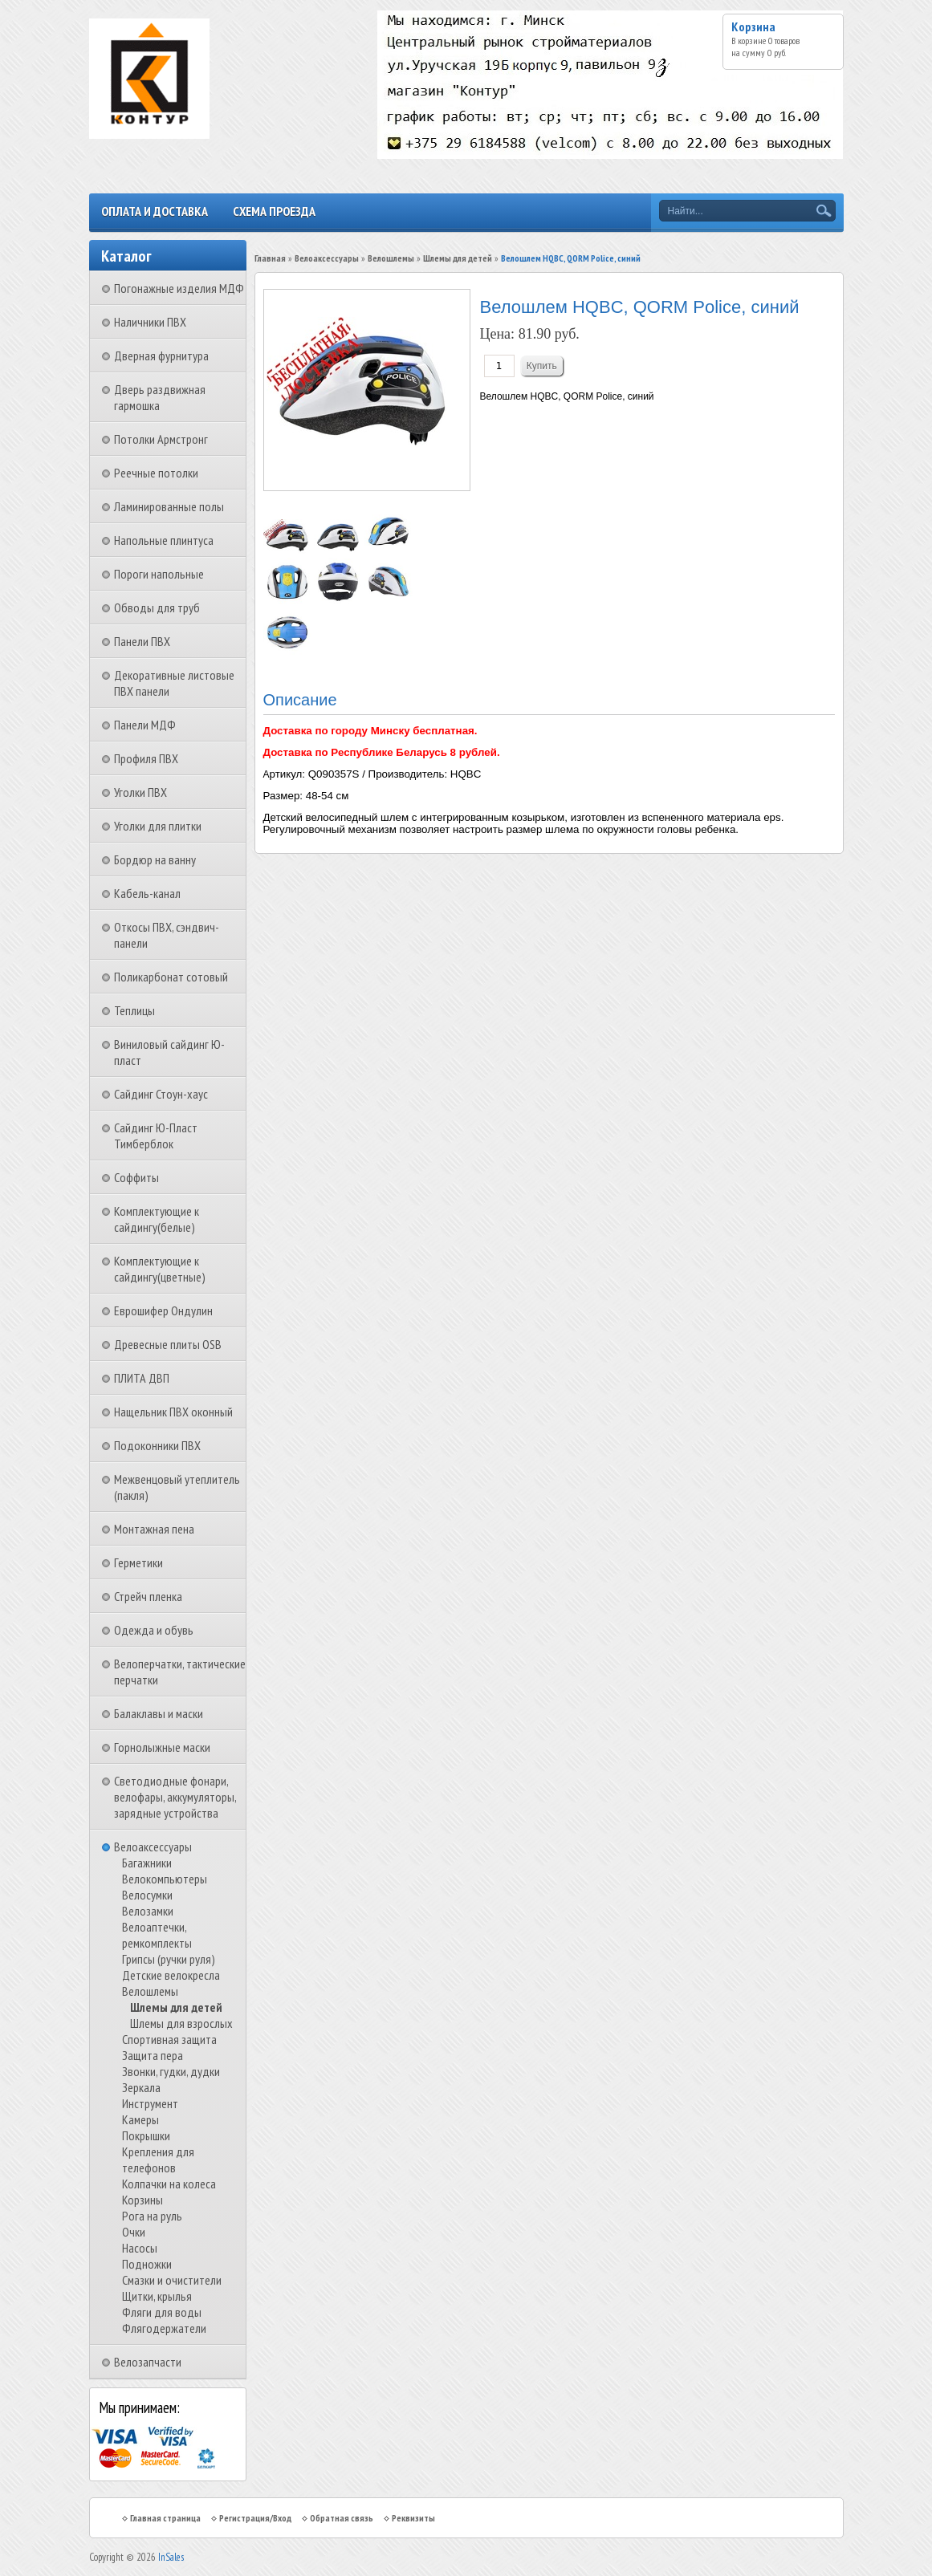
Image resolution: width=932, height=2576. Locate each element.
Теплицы (134, 1010)
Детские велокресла (171, 1975)
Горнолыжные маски (162, 1747)
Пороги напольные (159, 574)
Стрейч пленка (148, 1596)
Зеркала (141, 2087)
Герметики (138, 1562)
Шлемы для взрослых (181, 2023)
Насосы (139, 2248)
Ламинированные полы (169, 506)
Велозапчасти (147, 2362)
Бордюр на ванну (155, 859)
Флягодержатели (164, 2328)
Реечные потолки (156, 473)
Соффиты (136, 1177)
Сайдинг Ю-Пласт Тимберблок (155, 1135)
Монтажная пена (154, 1529)
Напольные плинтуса (164, 540)
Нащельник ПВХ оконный (173, 1412)
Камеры (140, 2119)
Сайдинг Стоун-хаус (161, 1094)
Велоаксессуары (153, 1847)
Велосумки (147, 1895)
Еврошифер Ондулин (163, 1310)
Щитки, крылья (157, 2296)
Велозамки (147, 1911)
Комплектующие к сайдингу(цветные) (160, 1269)
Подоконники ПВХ (157, 1445)
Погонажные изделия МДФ (179, 288)
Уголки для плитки (157, 826)
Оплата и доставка (154, 211)
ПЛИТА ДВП (141, 1378)
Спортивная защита (169, 2039)
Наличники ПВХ (150, 322)
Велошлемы (150, 1991)
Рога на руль (152, 2216)
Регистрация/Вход (255, 2518)
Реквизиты (413, 2518)
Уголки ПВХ (140, 792)
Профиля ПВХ (146, 758)
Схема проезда (274, 211)
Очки (133, 2232)
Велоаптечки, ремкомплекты (157, 1935)
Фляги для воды (161, 2312)
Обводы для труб (157, 607)
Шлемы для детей (176, 2007)
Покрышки (146, 2135)
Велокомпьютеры (164, 1879)
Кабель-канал (147, 893)
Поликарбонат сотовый (171, 977)
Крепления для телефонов (158, 2159)
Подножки (147, 2264)
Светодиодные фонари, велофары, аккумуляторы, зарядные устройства (175, 1797)
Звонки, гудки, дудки (171, 2071)
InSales (171, 2557)
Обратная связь (341, 2518)
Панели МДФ (145, 725)
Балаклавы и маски (158, 1713)
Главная (270, 258)
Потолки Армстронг (161, 439)
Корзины (142, 2200)
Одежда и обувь (153, 1630)
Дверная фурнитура (161, 355)
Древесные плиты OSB (168, 1344)
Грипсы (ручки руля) (168, 1959)
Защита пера (152, 2055)
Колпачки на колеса (169, 2184)
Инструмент (150, 2103)
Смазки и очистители (172, 2280)
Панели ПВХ (142, 641)
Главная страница (165, 2518)
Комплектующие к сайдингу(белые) (156, 1219)
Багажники (147, 1863)
